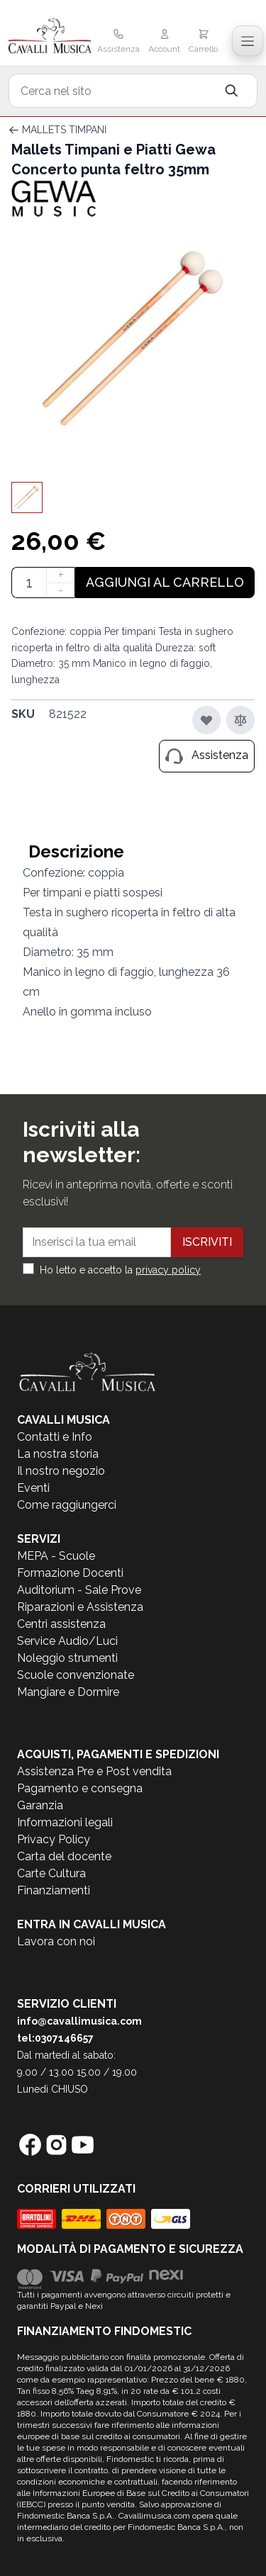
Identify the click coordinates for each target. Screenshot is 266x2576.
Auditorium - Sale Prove (79, 1590)
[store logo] (50, 37)
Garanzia (40, 1805)
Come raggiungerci (66, 1505)
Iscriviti (207, 1242)
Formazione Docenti (70, 1573)
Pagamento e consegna (80, 1788)
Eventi (33, 1488)
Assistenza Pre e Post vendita (94, 1771)
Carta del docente (64, 1856)
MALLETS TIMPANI (64, 129)
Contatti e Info (54, 1437)
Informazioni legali (65, 1822)
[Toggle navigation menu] (247, 41)
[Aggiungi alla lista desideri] (206, 720)
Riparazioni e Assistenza (80, 1607)
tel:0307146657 (55, 2038)
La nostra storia (58, 1454)
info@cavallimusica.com (79, 2021)
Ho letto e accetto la (120, 1270)
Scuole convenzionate (75, 1675)
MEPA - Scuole (56, 1556)
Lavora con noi (56, 1941)
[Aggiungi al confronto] (240, 720)
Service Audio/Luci (67, 1641)
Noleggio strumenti (67, 1658)
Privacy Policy (53, 1839)
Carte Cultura (51, 1873)
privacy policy (168, 1270)
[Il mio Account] (164, 42)
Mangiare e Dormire (68, 1692)
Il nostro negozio (61, 1471)
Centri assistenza (61, 1624)
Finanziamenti (53, 1890)
